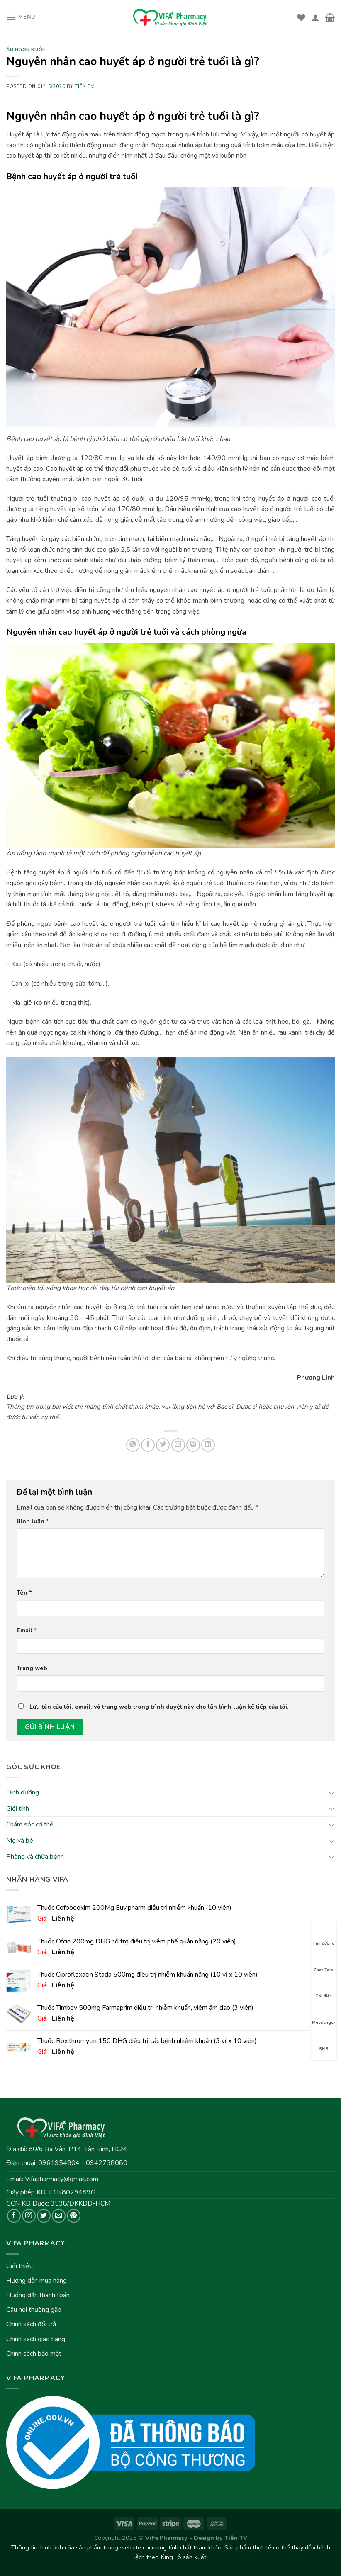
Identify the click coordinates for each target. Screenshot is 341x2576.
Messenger (323, 2015)
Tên (24, 1592)
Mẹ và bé (19, 1840)
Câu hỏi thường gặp (33, 2309)
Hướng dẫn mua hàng (36, 2280)
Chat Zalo (324, 1962)
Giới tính (17, 1808)
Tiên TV (84, 86)
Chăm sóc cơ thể (30, 1824)
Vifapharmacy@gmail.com (61, 2179)
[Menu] (21, 17)
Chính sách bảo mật (33, 2353)
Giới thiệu (19, 2266)
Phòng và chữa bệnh (35, 1856)
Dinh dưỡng (22, 1792)
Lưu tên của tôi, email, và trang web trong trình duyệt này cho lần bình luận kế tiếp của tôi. (159, 1706)
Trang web (32, 1668)
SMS (323, 2041)
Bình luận (33, 1521)
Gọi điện (323, 1988)
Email (27, 1630)
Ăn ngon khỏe (26, 49)
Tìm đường (323, 1936)
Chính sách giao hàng (35, 2339)
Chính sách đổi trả (31, 2324)
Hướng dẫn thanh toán (38, 2295)
